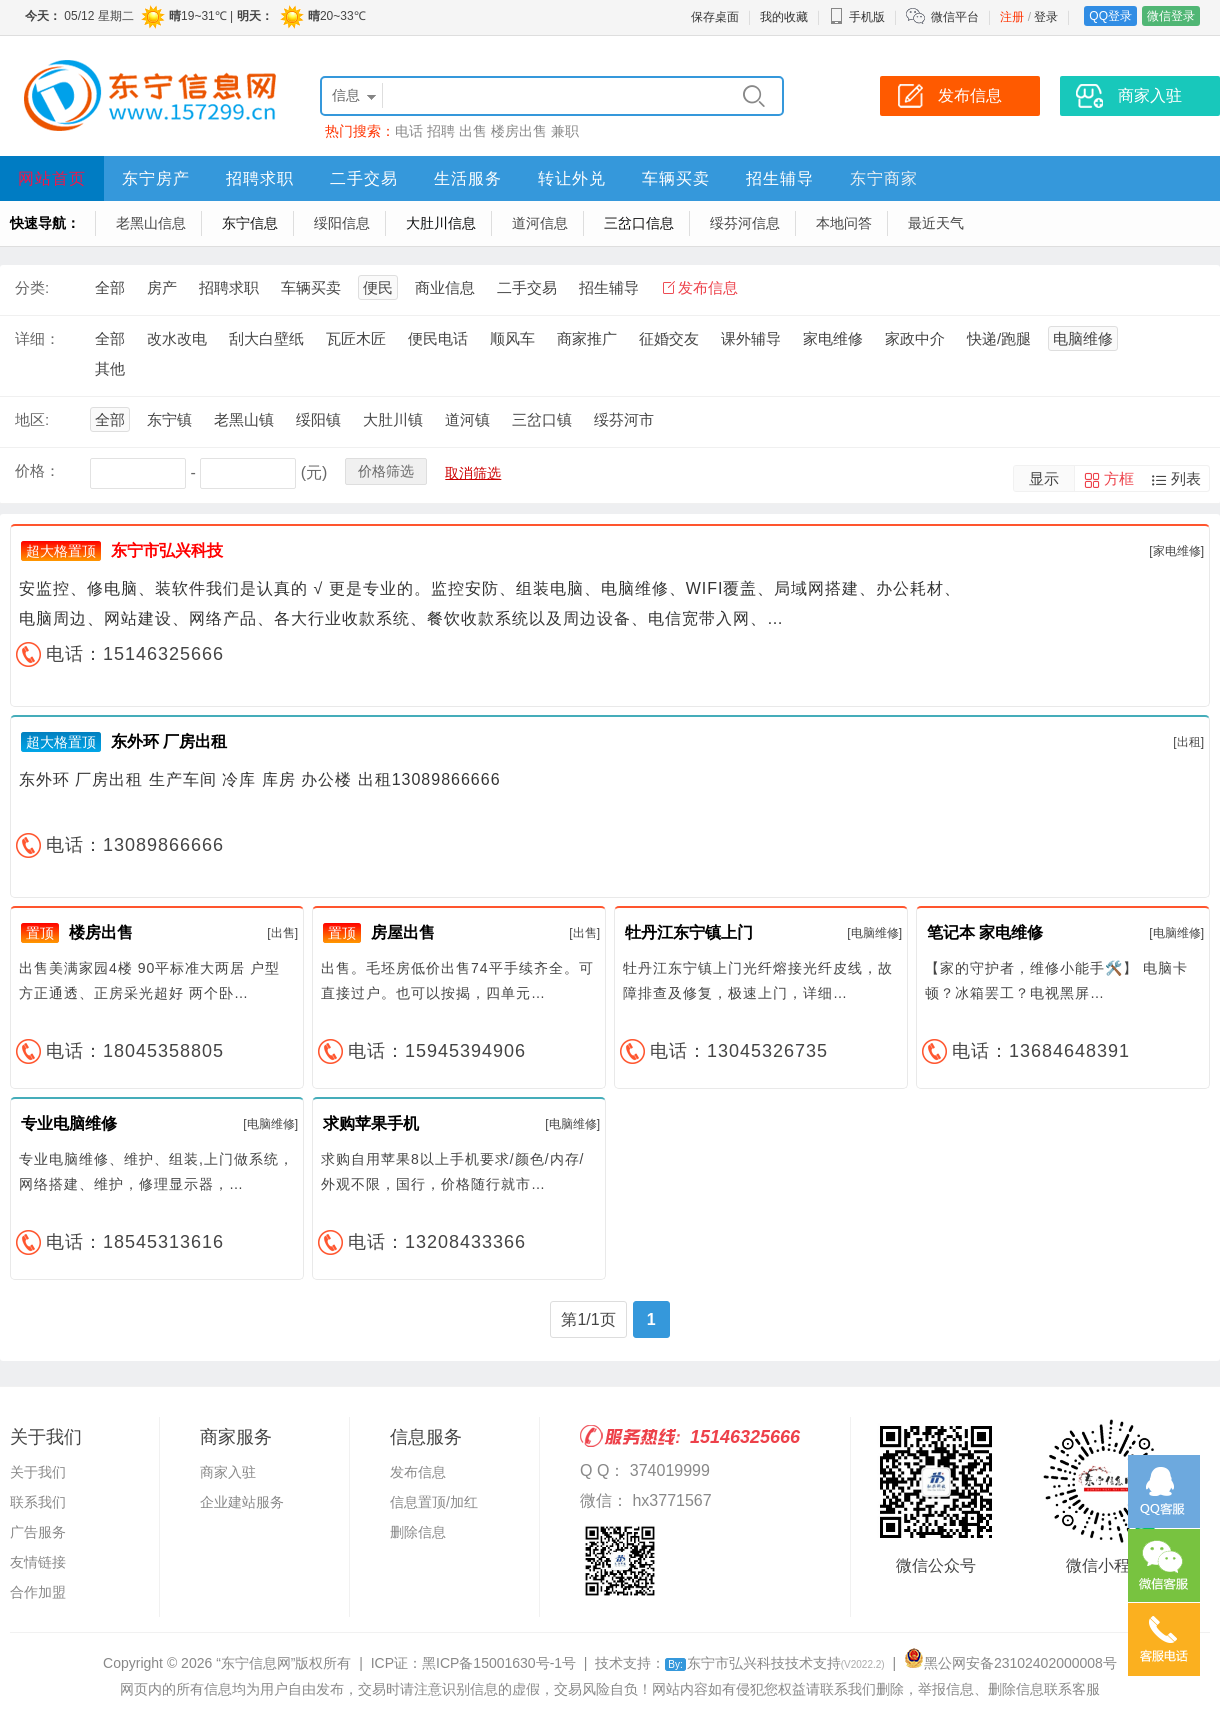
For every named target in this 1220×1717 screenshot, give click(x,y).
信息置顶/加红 (434, 1502)
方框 (1119, 478)
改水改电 (177, 338)
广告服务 (38, 1532)
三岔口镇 (542, 419)
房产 (162, 287)
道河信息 (540, 223)
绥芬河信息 (745, 223)
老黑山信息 (151, 223)
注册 (1012, 17)
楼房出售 (519, 131)
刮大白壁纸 (266, 338)
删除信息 (418, 1532)
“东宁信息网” (255, 1663)
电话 (409, 131)
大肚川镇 (393, 419)
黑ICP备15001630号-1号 (499, 1663)
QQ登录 (1110, 16)
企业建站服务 (242, 1502)
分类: (32, 287)
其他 (110, 368)
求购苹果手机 (371, 1123)
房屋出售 (403, 932)
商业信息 (445, 287)
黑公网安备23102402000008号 (1010, 1663)
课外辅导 (751, 338)
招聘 (441, 131)
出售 (473, 131)
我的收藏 (784, 17)
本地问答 (844, 223)
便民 (378, 287)
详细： (37, 338)
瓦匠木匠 (356, 338)
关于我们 (38, 1472)
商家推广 (587, 338)
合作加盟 (38, 1592)
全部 (110, 287)
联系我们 (38, 1502)
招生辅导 (780, 178)
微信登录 (1171, 16)
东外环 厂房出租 (169, 741)
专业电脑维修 (69, 1123)
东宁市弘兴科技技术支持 (774, 1663)
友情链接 (38, 1562)
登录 (1046, 17)
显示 (1044, 478)
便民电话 (438, 338)
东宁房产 (156, 178)
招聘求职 (260, 178)
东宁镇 (169, 419)
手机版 (857, 17)
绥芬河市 (624, 419)
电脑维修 (1083, 338)
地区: (32, 419)
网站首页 (52, 178)
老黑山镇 (244, 419)
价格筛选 (386, 471)
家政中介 (915, 338)
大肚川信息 (441, 223)
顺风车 (512, 338)
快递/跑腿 (999, 338)
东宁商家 (884, 178)
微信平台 (955, 17)
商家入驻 (228, 1472)
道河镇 (467, 419)
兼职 (565, 131)
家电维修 (833, 338)
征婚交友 (669, 338)
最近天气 (936, 223)
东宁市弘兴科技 (167, 550)
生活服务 (468, 178)
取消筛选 (473, 473)
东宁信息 (250, 223)
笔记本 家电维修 (985, 932)
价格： (37, 470)
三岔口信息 (639, 223)
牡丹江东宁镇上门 (689, 932)
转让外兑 (572, 178)
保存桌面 (715, 17)
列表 (1186, 478)
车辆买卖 (676, 178)
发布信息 (708, 287)
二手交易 (364, 178)
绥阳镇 (318, 419)
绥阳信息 (342, 223)
